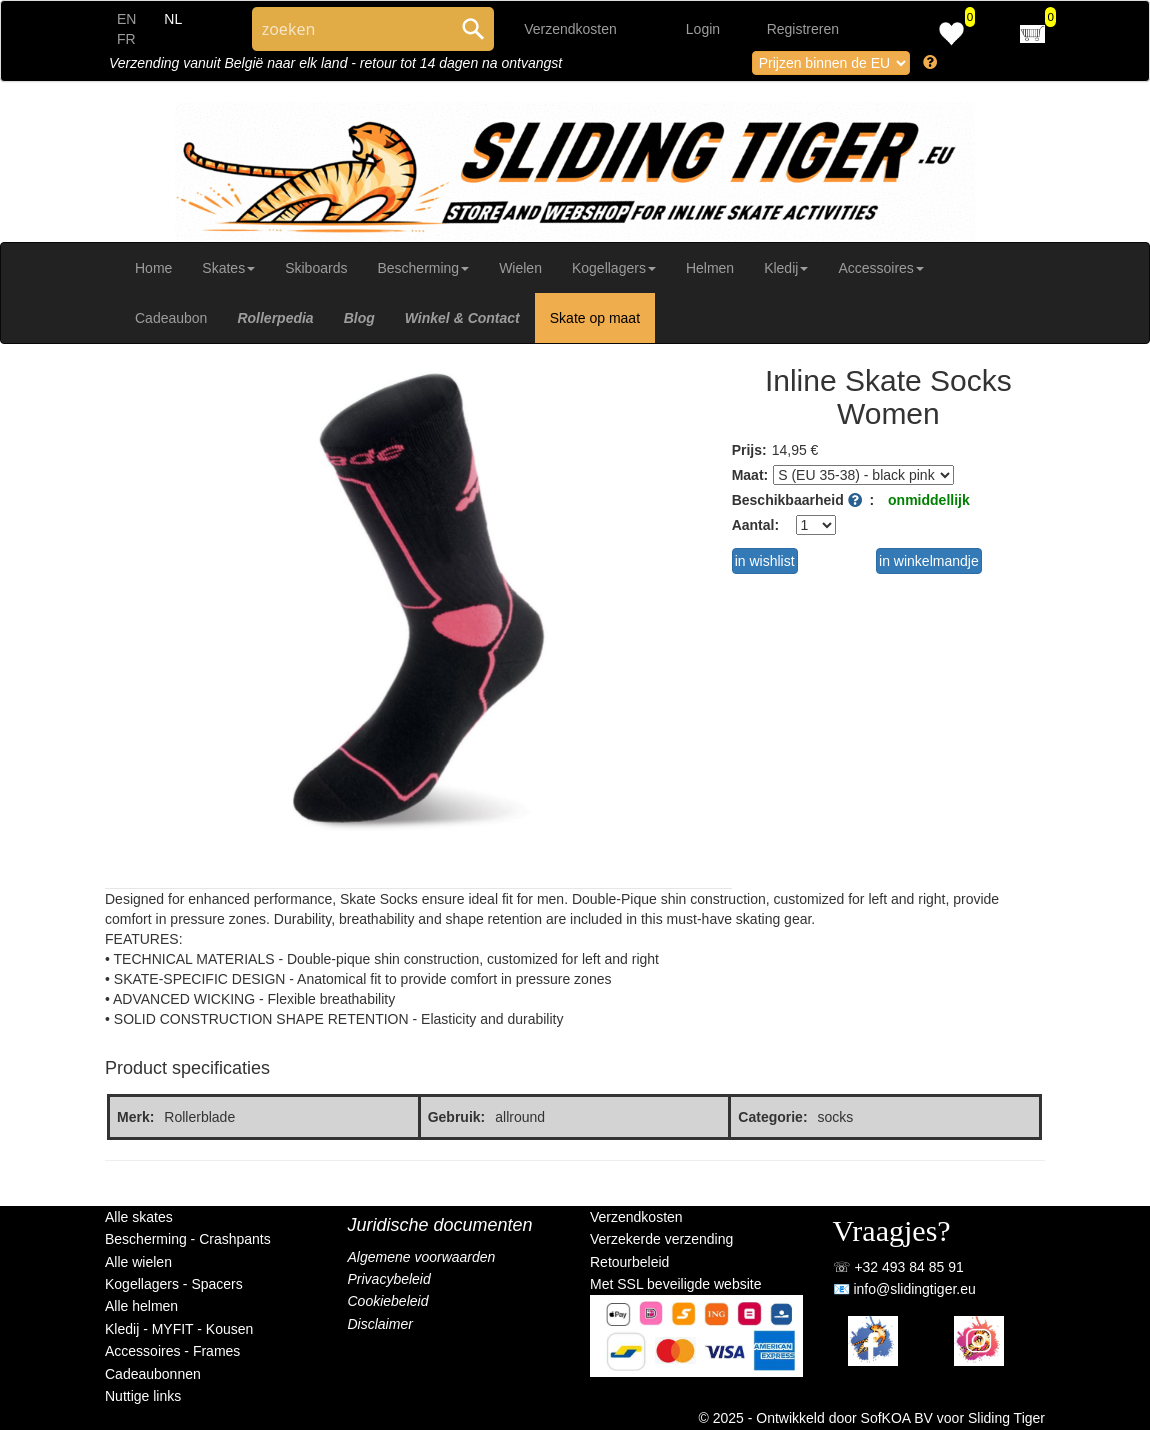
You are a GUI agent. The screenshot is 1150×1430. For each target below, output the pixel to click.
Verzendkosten (570, 29)
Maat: (750, 475)
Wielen (520, 268)
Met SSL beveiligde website (675, 1284)
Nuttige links (143, 1396)
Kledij (786, 268)
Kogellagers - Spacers (174, 1284)
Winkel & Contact (462, 318)
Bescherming (423, 268)
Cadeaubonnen (153, 1374)
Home (153, 268)
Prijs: (749, 450)
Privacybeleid (389, 1279)
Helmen (710, 268)
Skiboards (316, 268)
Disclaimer (380, 1324)
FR (126, 39)
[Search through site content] (352, 29)
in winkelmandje (929, 561)
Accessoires (880, 268)
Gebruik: (457, 1117)
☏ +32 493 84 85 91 (898, 1267)
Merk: (135, 1117)
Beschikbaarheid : (803, 500)
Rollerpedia (275, 318)
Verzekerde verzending (661, 1239)
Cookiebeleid (388, 1301)
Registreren (803, 29)
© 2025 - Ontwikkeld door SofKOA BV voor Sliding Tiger (872, 1418)
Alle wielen (138, 1262)
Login (703, 29)
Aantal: (755, 525)
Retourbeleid (629, 1262)
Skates (228, 268)
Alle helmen (141, 1306)
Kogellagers (614, 268)
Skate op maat (595, 318)
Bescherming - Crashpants (188, 1239)
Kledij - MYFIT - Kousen (179, 1329)
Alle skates (139, 1217)
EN (126, 19)
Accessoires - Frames (172, 1351)
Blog (359, 318)
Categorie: (772, 1117)
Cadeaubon (171, 318)
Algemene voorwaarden (422, 1257)
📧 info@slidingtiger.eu (904, 1289)
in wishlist (765, 561)
